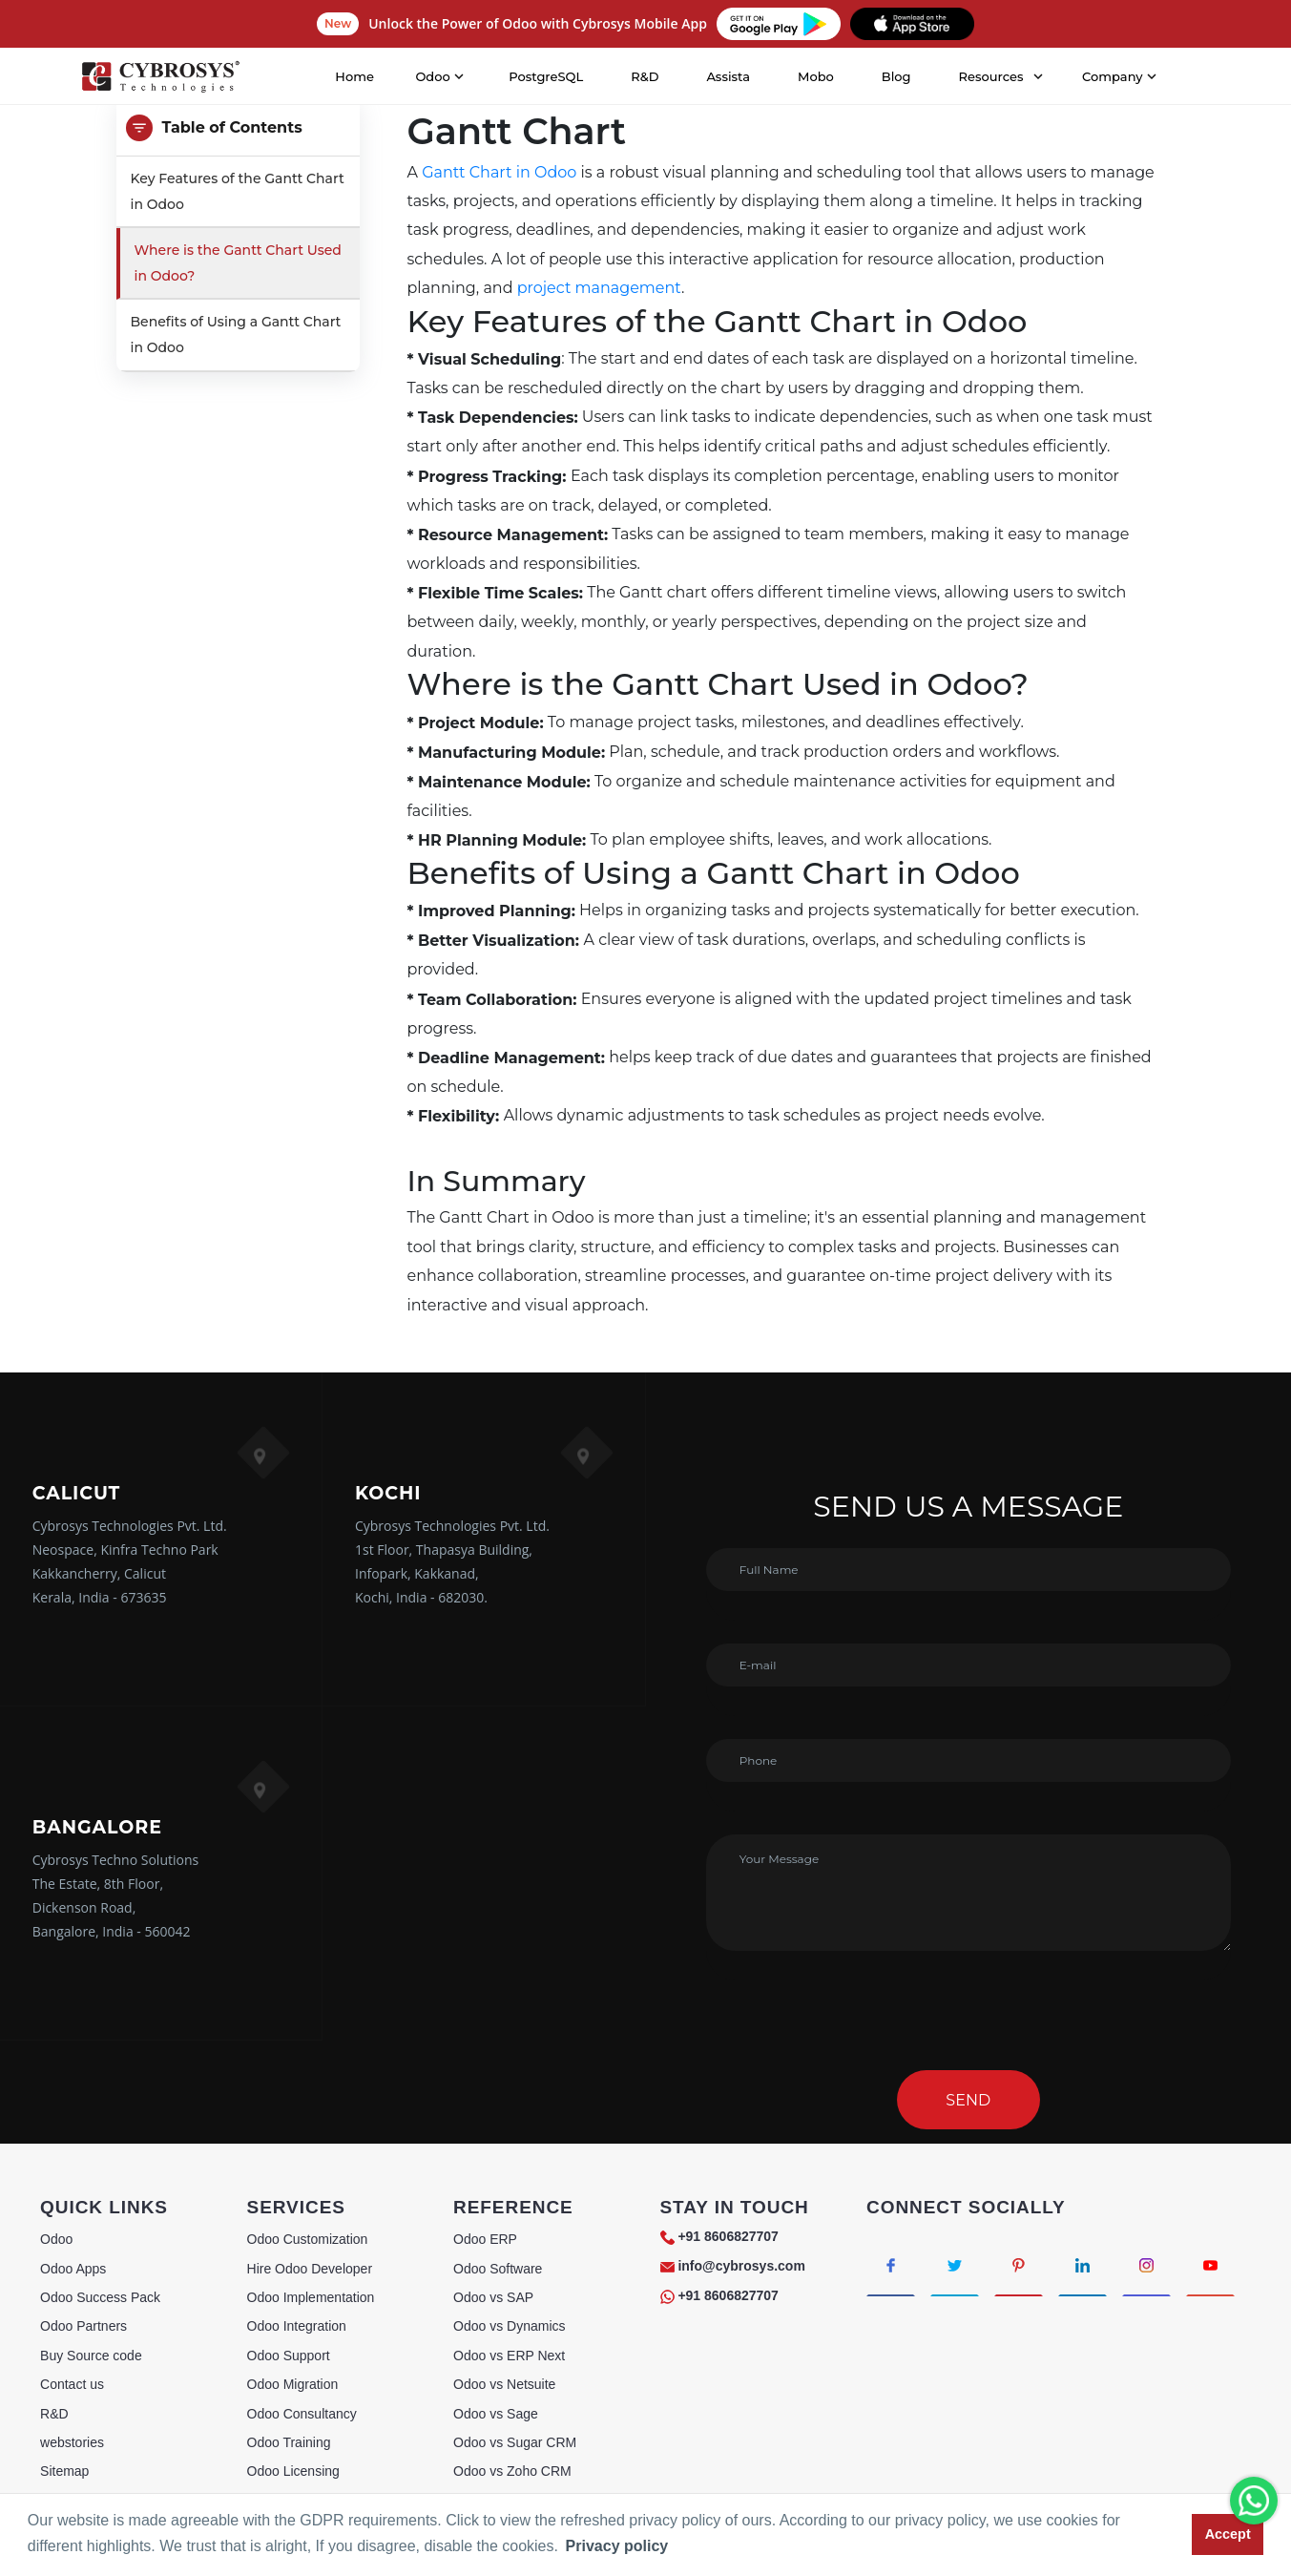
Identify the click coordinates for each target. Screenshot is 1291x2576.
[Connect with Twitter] (954, 2263)
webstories (72, 2442)
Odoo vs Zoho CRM (512, 2471)
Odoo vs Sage (495, 2413)
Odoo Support (288, 2355)
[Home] (160, 76)
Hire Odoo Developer (310, 2268)
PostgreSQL (546, 76)
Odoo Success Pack (100, 2297)
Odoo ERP (485, 2239)
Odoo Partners (83, 2326)
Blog (896, 76)
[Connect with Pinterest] (1018, 2263)
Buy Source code (91, 2355)
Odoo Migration (293, 2384)
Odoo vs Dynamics (509, 2326)
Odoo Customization (307, 2239)
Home (354, 76)
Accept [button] (1228, 2534)
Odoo (56, 2239)
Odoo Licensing (293, 2471)
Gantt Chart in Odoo (499, 172)
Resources (991, 76)
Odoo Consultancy (302, 2413)
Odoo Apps (73, 2268)
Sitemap (64, 2471)
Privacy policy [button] (617, 2546)
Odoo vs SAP (493, 2297)
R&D (644, 76)
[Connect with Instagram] (1146, 2263)
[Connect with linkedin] (1082, 2263)
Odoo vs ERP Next (509, 2355)
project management (599, 288)
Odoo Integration (296, 2326)
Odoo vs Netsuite (504, 2384)
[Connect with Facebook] (890, 2263)
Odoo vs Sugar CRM (514, 2442)
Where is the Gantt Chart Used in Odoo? (238, 262)
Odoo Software (497, 2268)
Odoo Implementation (311, 2297)
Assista (728, 76)
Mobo (816, 76)
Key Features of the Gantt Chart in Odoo (237, 191)
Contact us (72, 2384)
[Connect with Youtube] (1210, 2263)
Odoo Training (289, 2442)
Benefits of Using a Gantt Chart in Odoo (236, 334)
